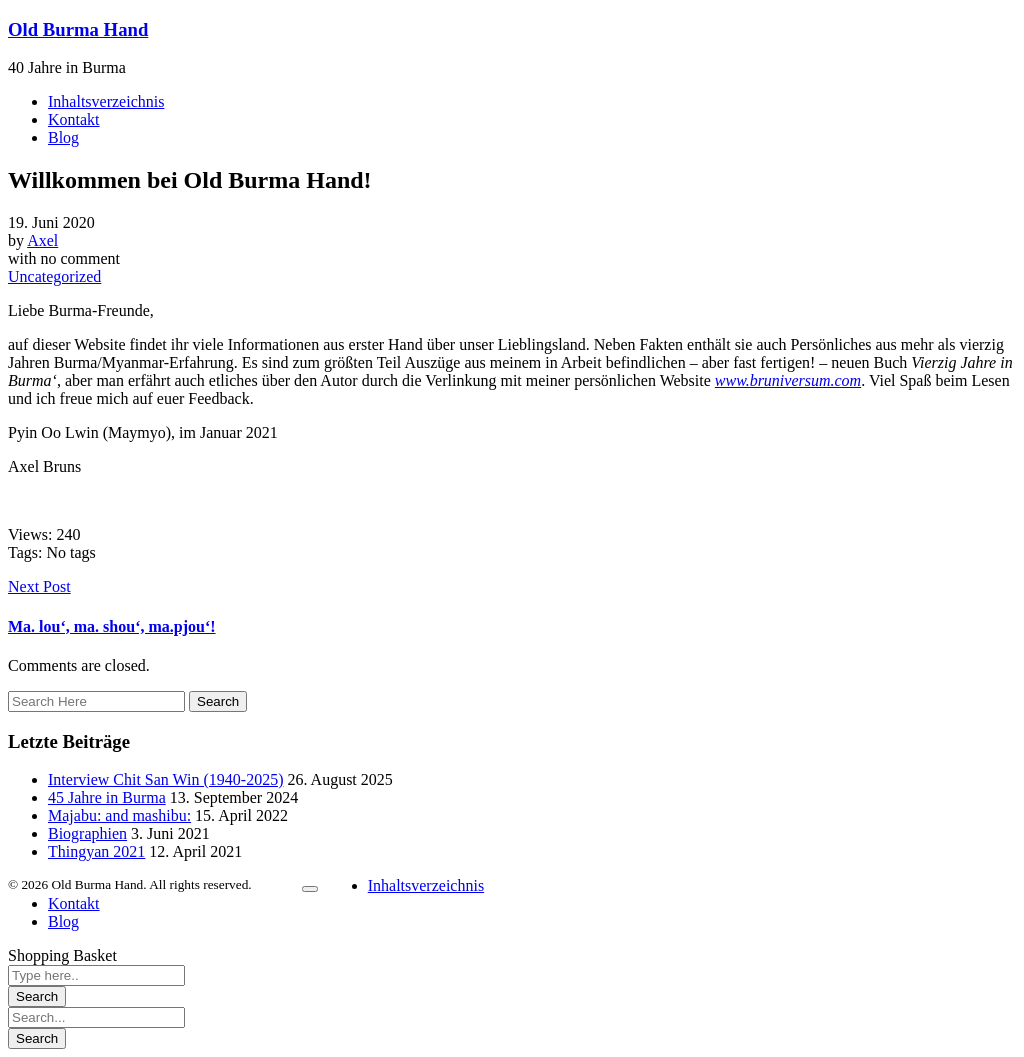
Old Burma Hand (78, 29)
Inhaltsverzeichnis (426, 885)
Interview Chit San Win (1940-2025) (165, 779)
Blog (63, 921)
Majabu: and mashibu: (119, 815)
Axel (42, 240)
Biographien (87, 833)
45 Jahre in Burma (107, 797)
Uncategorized (54, 276)
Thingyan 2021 (96, 851)
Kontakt (74, 903)
